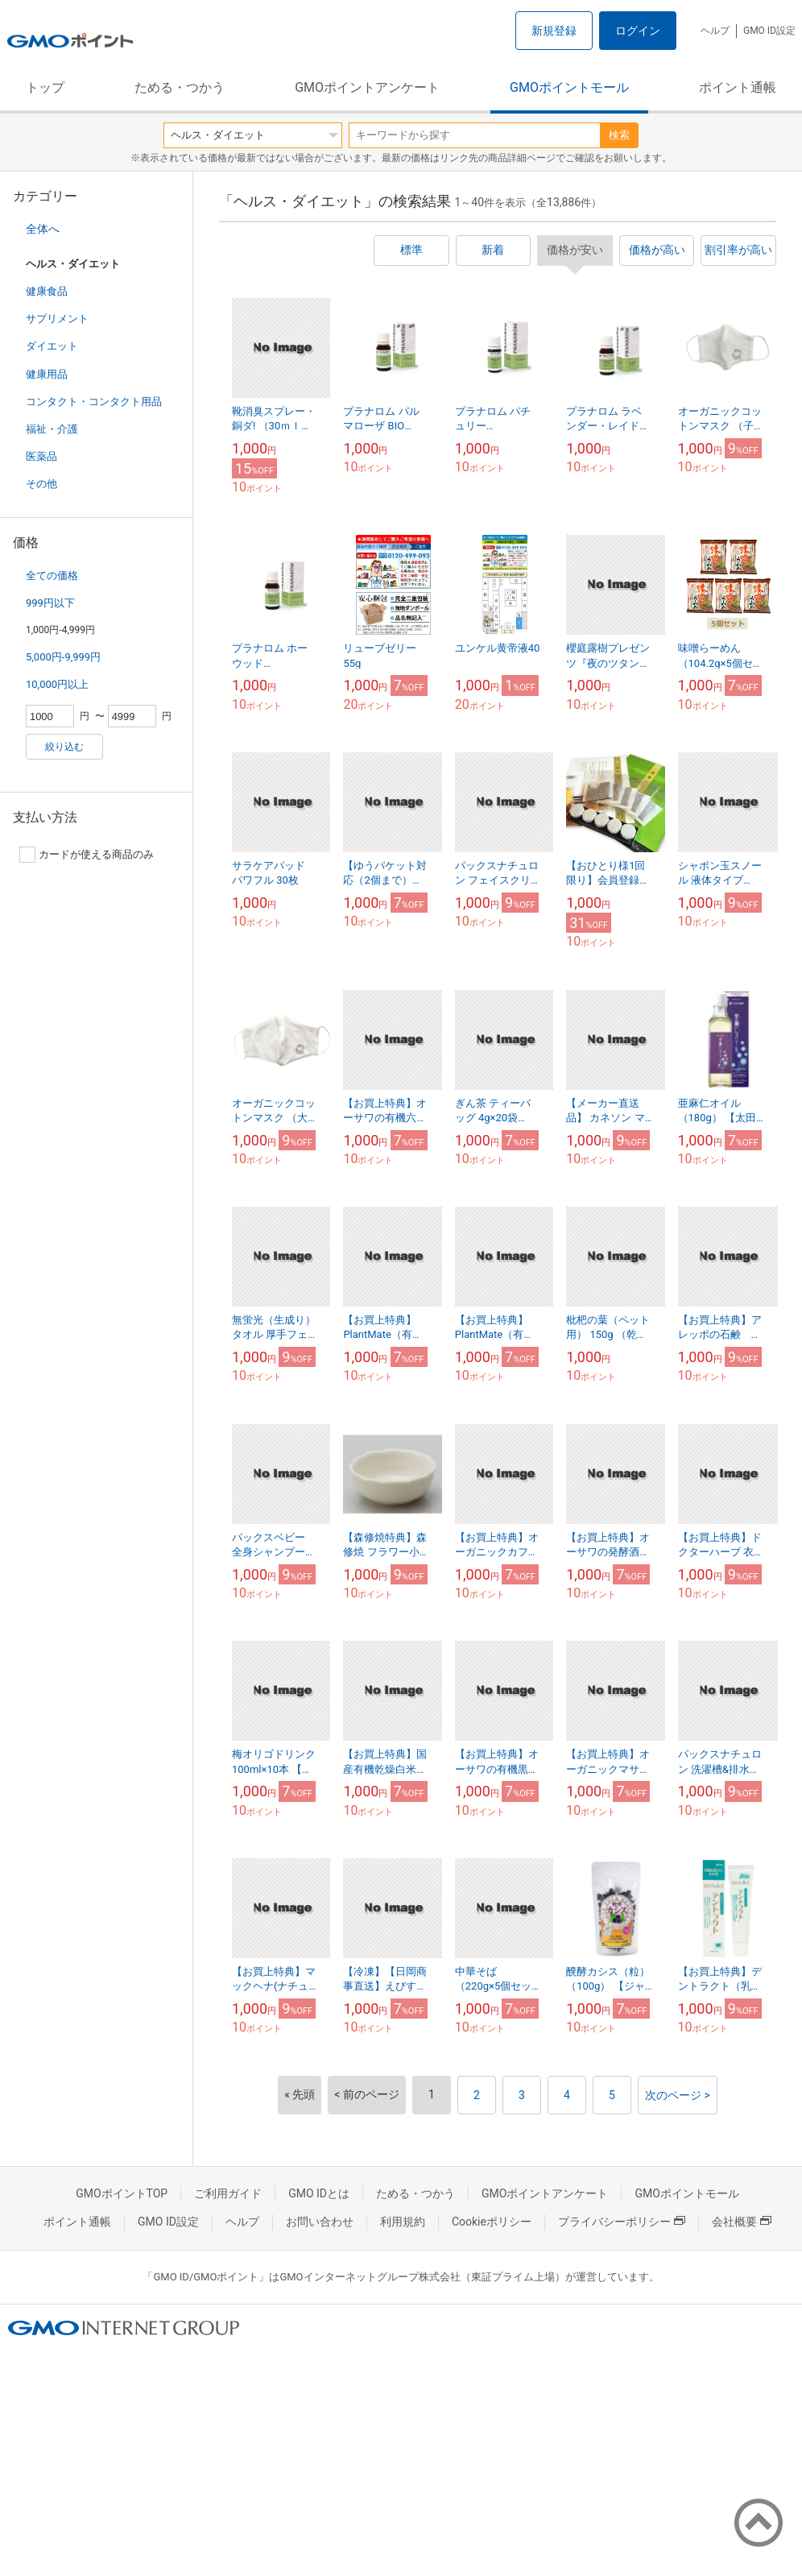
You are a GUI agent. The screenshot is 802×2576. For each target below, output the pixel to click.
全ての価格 (52, 575)
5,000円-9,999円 (63, 657)
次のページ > (677, 2095)
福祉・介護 (52, 429)
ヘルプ (715, 30)
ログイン (637, 30)
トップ (45, 87)
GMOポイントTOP (121, 2193)
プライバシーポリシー (621, 2221)
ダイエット (52, 346)
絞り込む (64, 746)
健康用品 (47, 374)
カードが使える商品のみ (86, 855)
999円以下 (50, 603)
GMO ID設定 (769, 30)
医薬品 (41, 456)
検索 (619, 135)
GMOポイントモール (569, 87)
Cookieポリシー (491, 2221)
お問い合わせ (319, 2221)
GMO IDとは (318, 2193)
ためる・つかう (179, 87)
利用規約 (402, 2221)
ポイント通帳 (737, 87)
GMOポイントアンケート (367, 87)
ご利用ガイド (228, 2193)
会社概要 (741, 2221)
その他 (41, 484)
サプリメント (57, 319)
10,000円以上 (57, 684)
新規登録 (554, 30)
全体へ (43, 228)
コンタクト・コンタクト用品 (94, 402)
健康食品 (47, 291)
